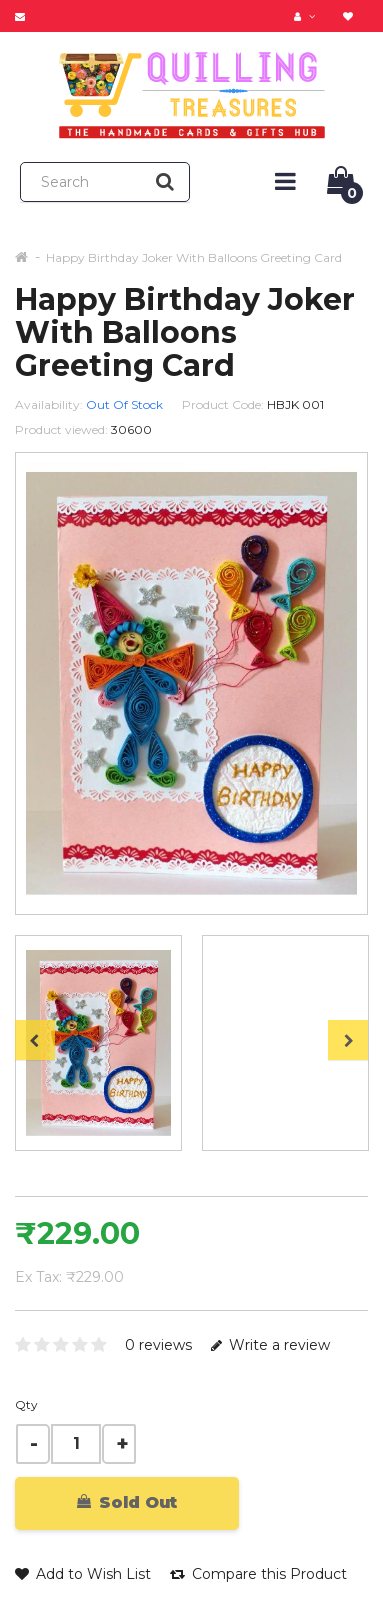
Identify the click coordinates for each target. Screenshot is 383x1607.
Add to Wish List (83, 1574)
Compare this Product (258, 1574)
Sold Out (127, 1502)
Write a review (270, 1345)
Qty (26, 1404)
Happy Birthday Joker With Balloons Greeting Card (194, 257)
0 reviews (158, 1345)
